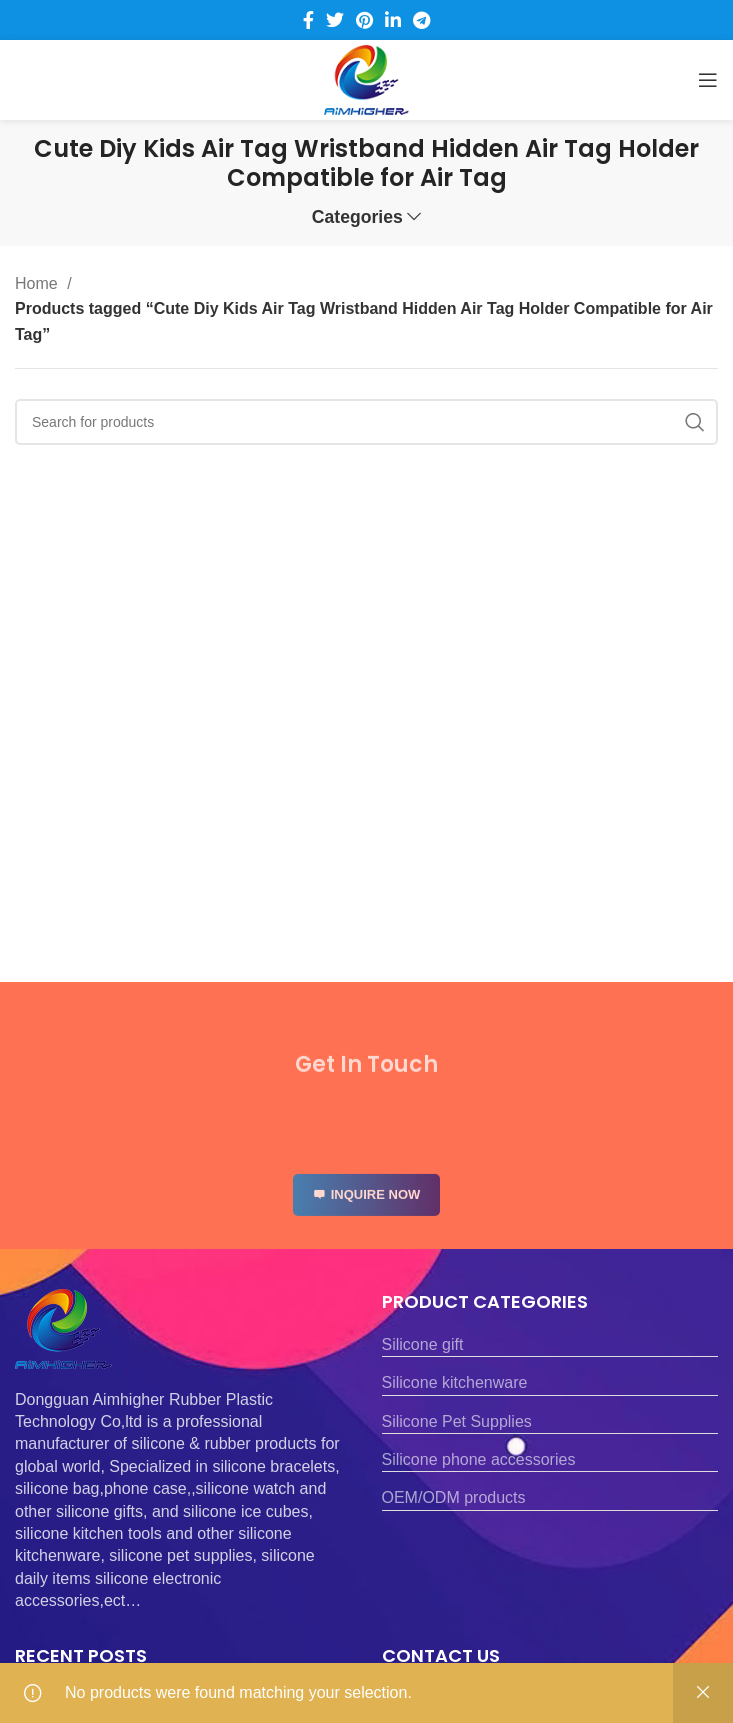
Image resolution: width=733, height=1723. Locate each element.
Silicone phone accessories (479, 1459)
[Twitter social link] (335, 20)
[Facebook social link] (308, 20)
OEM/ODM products (454, 1497)
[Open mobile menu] (708, 80)
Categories (357, 218)
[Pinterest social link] (364, 20)
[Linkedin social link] (393, 20)
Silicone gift (423, 1344)
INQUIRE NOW (367, 1211)
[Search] (366, 422)
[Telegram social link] (421, 20)
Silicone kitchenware (455, 1382)
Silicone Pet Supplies (457, 1421)
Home (38, 283)
